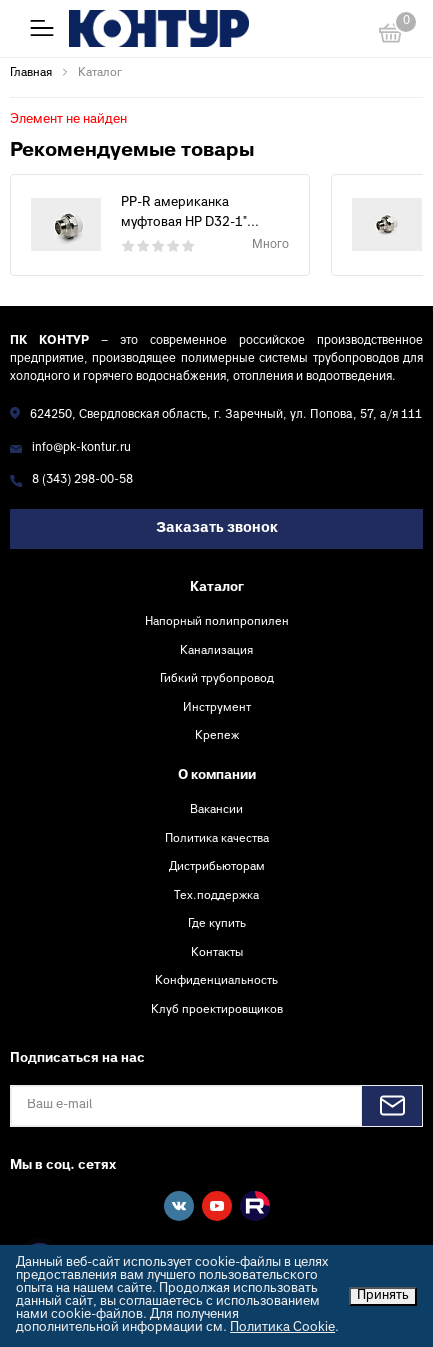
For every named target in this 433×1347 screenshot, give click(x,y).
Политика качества (217, 839)
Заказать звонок (217, 528)
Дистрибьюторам (217, 867)
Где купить (217, 924)
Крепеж (217, 736)
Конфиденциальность (216, 981)
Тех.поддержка (216, 896)
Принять (383, 1296)
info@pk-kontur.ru (81, 448)
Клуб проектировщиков (217, 1010)
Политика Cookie (282, 1328)
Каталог (217, 588)
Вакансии (216, 810)
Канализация (216, 651)
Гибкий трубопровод (217, 679)
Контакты (217, 953)
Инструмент (217, 708)
